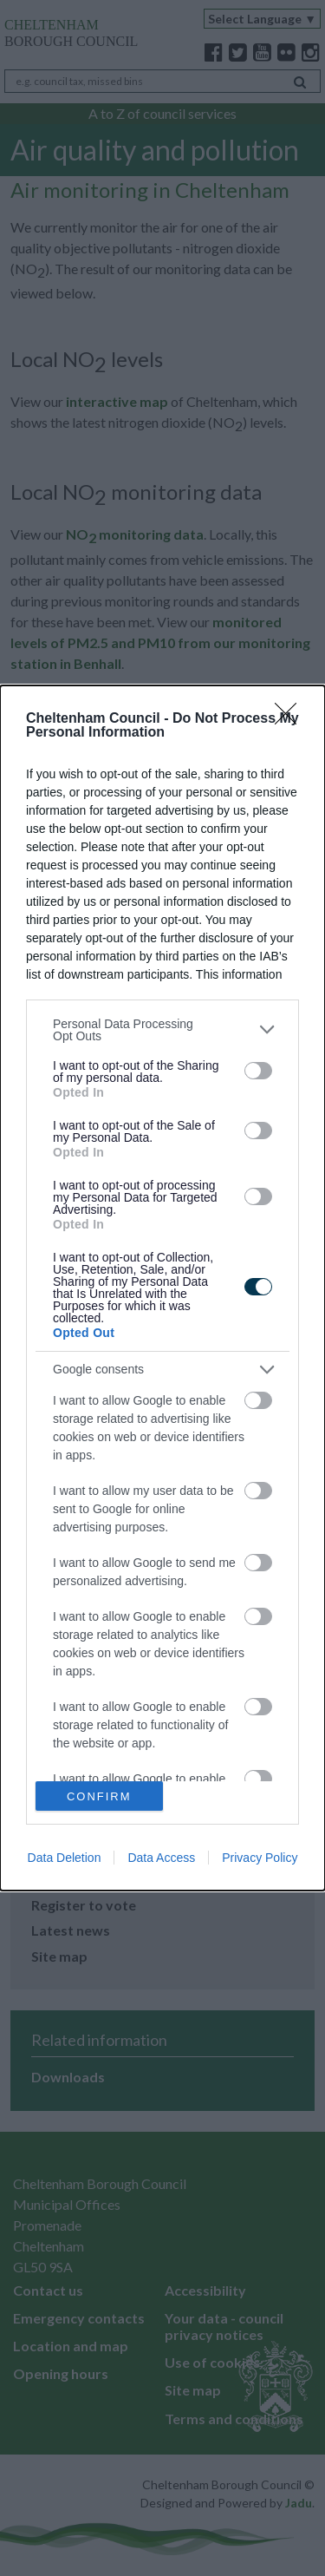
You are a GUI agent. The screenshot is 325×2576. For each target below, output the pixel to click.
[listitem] (162, 1030)
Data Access (161, 1858)
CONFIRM (99, 1796)
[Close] (291, 719)
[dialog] (162, 1288)
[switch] (258, 1070)
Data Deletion (64, 1858)
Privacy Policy (259, 1858)
